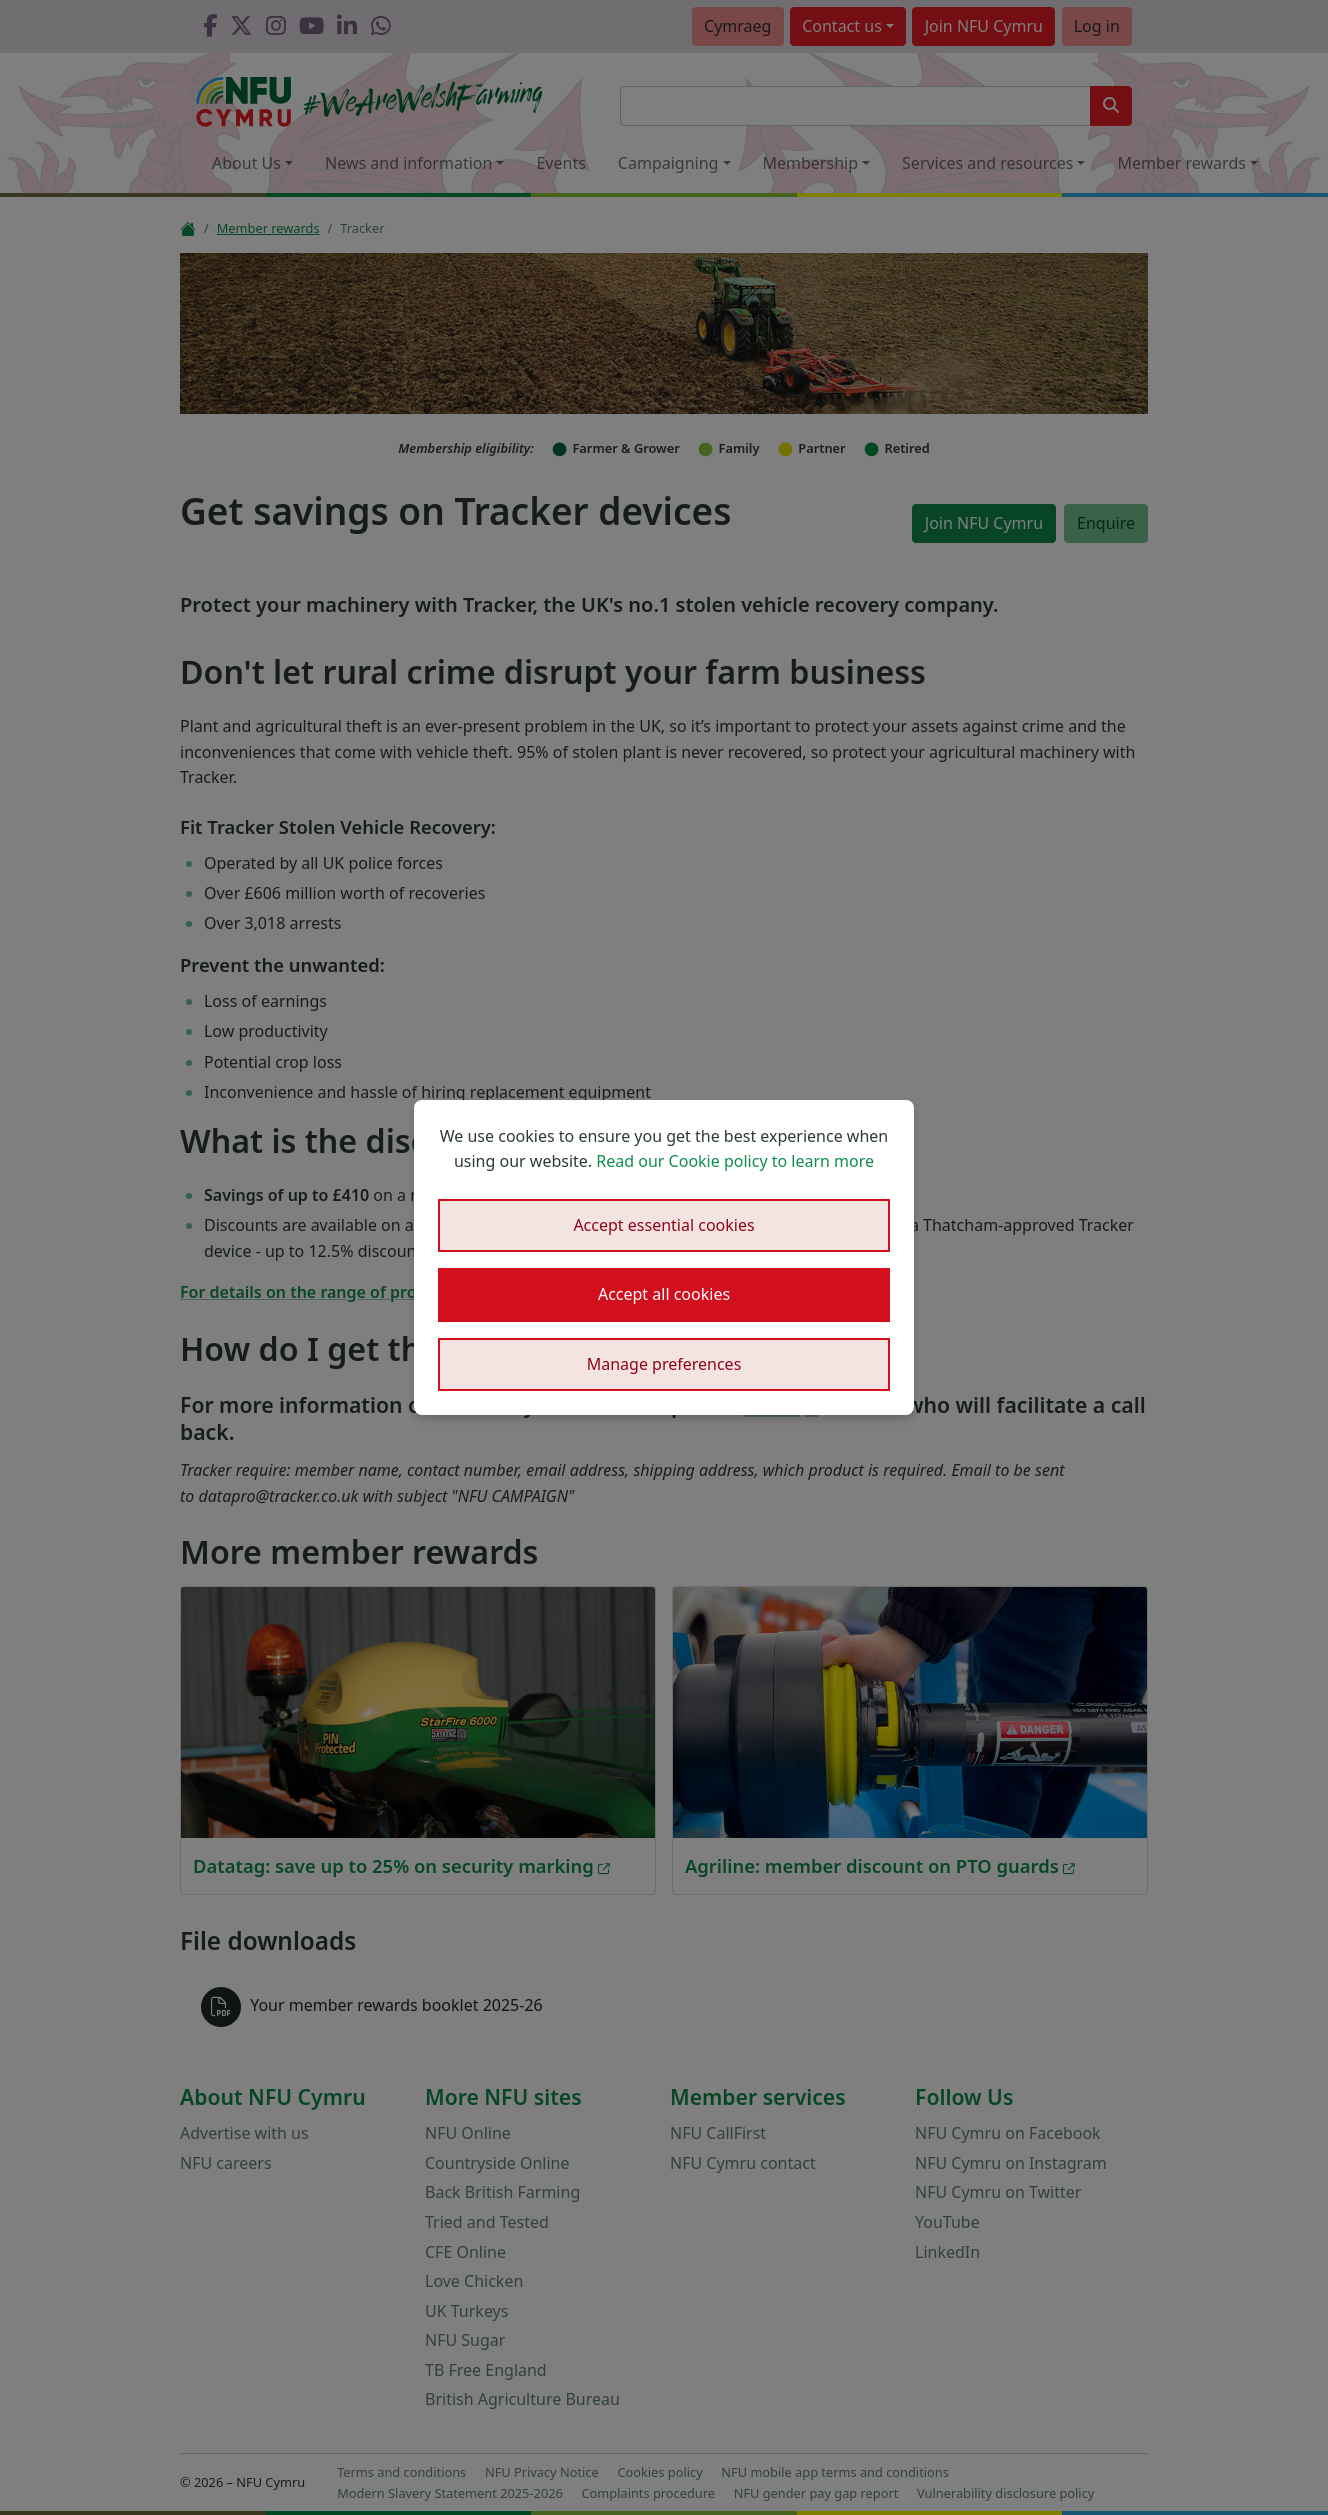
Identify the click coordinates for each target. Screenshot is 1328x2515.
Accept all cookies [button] (664, 1294)
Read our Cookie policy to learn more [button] (735, 1161)
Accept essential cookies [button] (663, 1225)
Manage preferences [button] (664, 1364)
